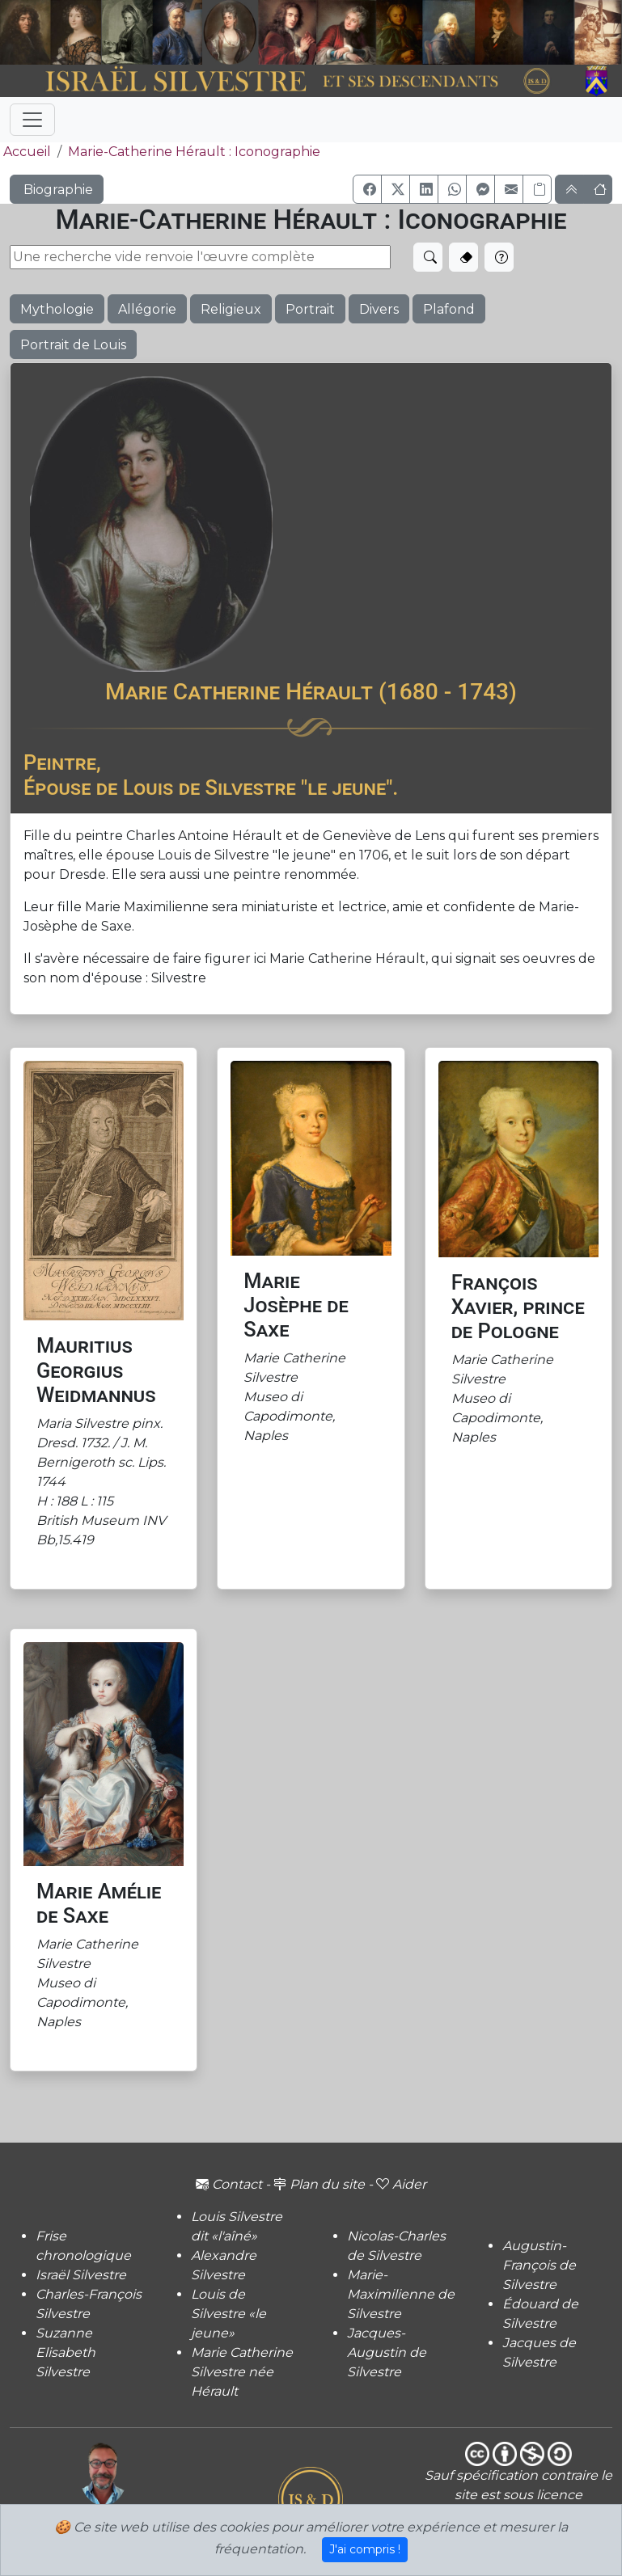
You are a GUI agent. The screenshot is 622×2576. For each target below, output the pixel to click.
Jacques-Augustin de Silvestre (386, 2352)
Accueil (25, 151)
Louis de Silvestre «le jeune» (228, 2314)
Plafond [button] (449, 309)
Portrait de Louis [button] (73, 345)
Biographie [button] (56, 189)
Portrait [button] (310, 309)
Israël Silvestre (81, 2275)
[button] (367, 189)
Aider (401, 2184)
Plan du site (319, 2184)
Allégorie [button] (147, 309)
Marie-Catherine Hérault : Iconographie (194, 151)
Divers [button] (379, 309)
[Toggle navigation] (32, 119)
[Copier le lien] (537, 189)
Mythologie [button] (57, 309)
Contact (229, 2184)
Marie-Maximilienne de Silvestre (401, 2294)
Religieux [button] (231, 309)
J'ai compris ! (364, 2549)
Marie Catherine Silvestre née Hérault (242, 2372)
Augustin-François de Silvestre (539, 2265)
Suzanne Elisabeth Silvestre (65, 2352)
